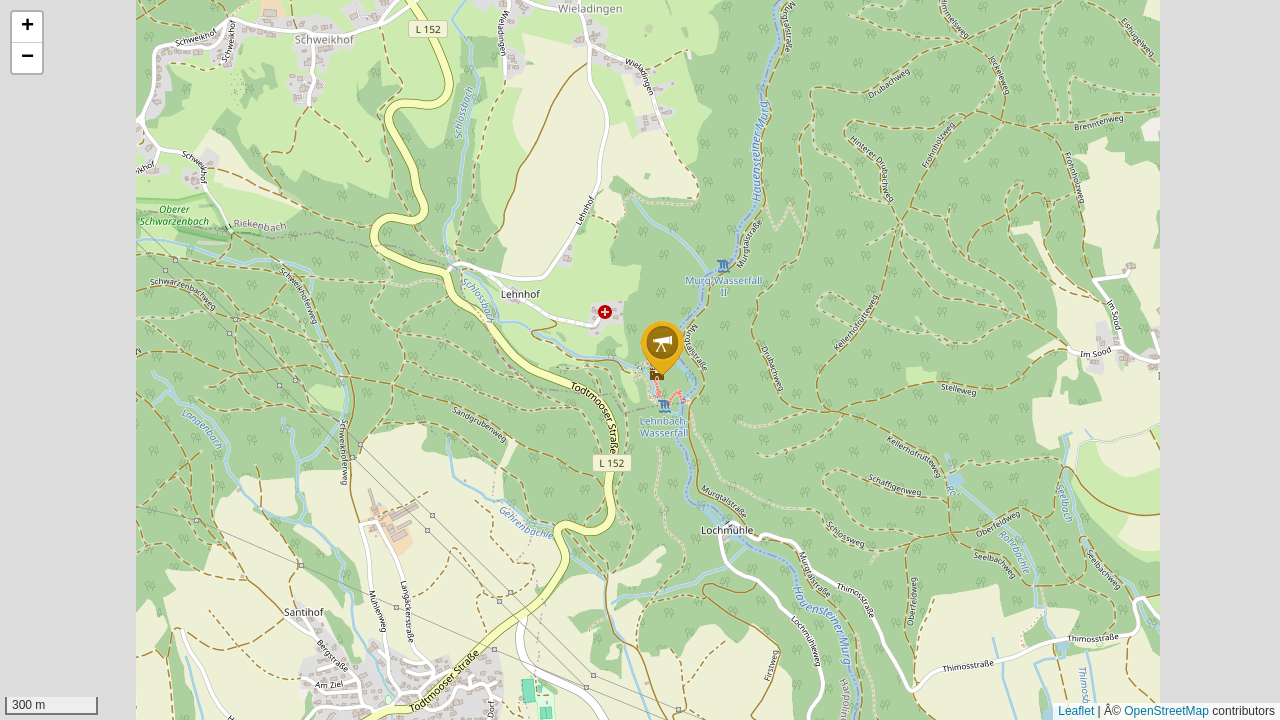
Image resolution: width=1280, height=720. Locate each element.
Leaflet (1076, 711)
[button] (662, 348)
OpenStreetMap (1166, 711)
